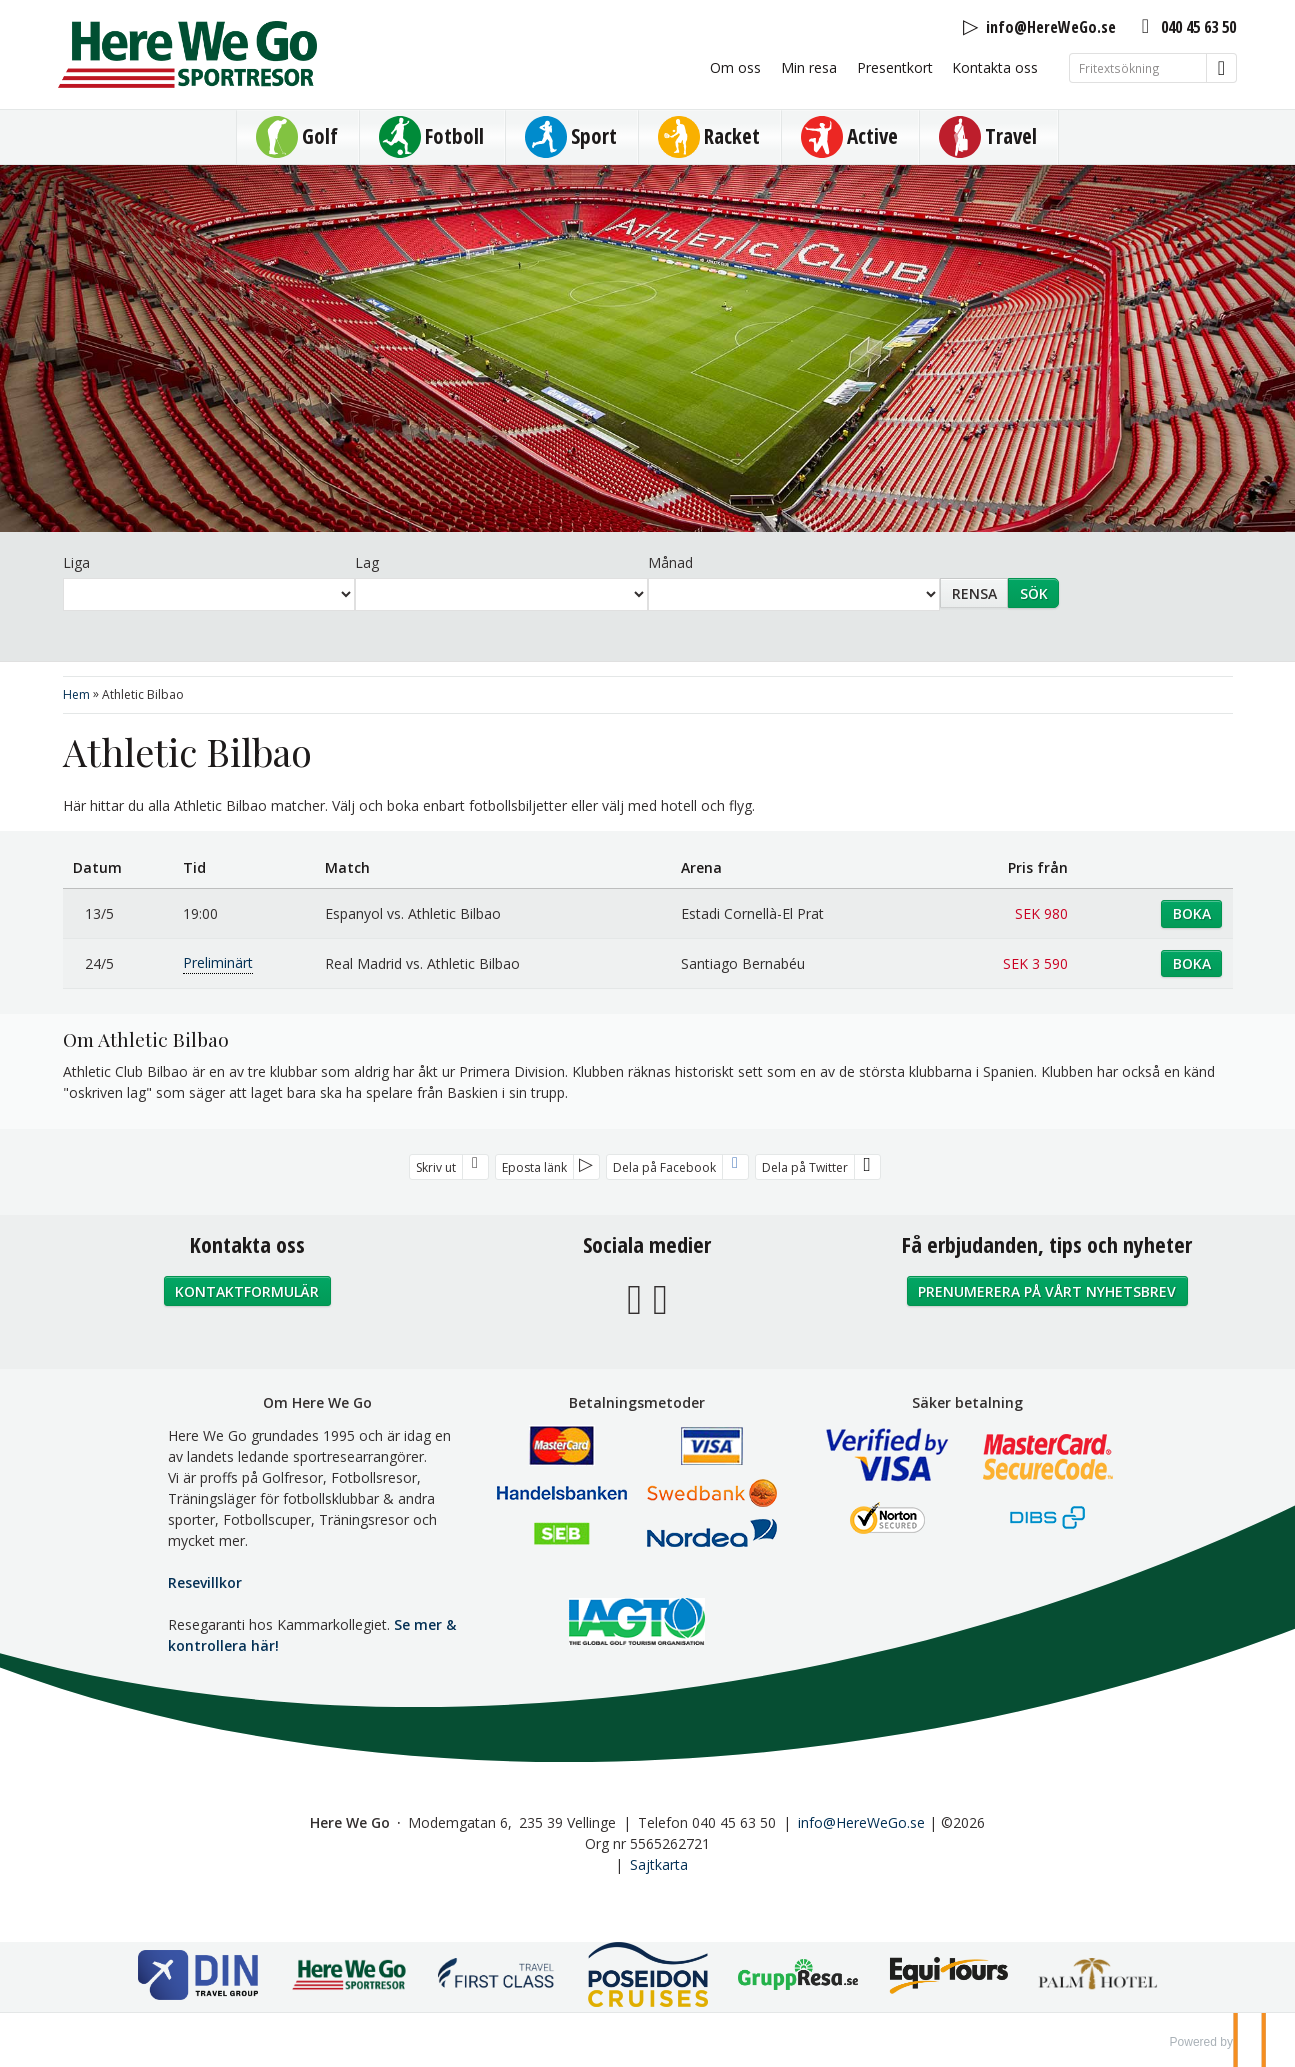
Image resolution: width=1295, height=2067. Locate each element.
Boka (1192, 913)
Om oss (735, 67)
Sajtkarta (659, 1864)
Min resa (809, 67)
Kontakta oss (995, 67)
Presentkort (895, 67)
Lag (367, 562)
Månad (670, 562)
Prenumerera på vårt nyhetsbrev (1047, 1291)
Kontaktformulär (247, 1291)
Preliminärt (218, 962)
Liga (76, 562)
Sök (1034, 593)
